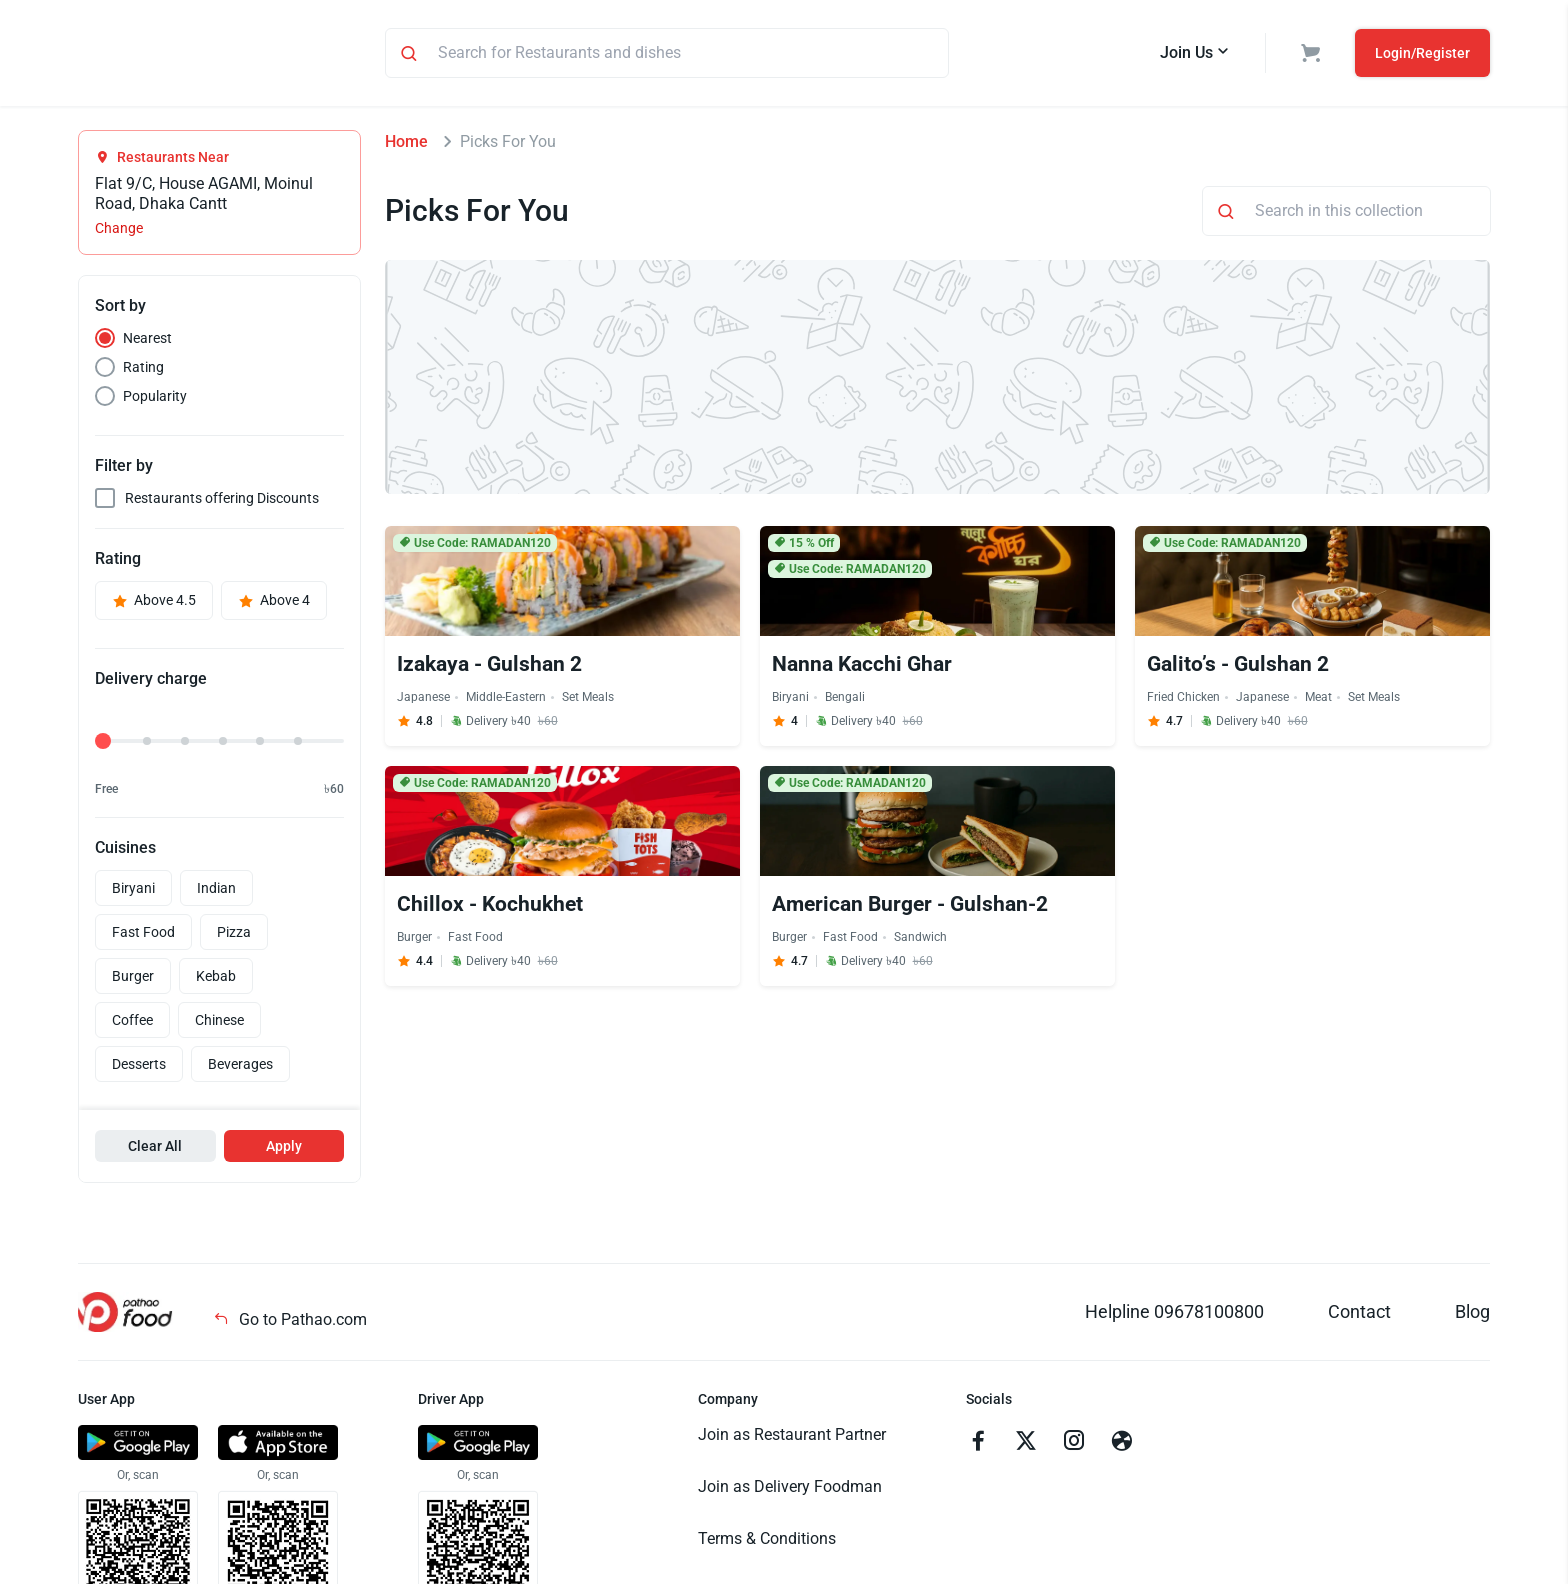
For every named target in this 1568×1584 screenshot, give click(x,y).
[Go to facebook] (978, 1446)
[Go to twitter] (1026, 1446)
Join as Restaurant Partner (792, 1437)
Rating (143, 370)
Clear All (155, 1149)
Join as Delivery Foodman (790, 1489)
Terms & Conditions (767, 1541)
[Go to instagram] (1074, 1446)
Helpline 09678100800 (1174, 1314)
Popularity (155, 399)
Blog (1472, 1314)
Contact (1359, 1314)
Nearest (147, 341)
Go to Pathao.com (290, 1322)
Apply (284, 1149)
